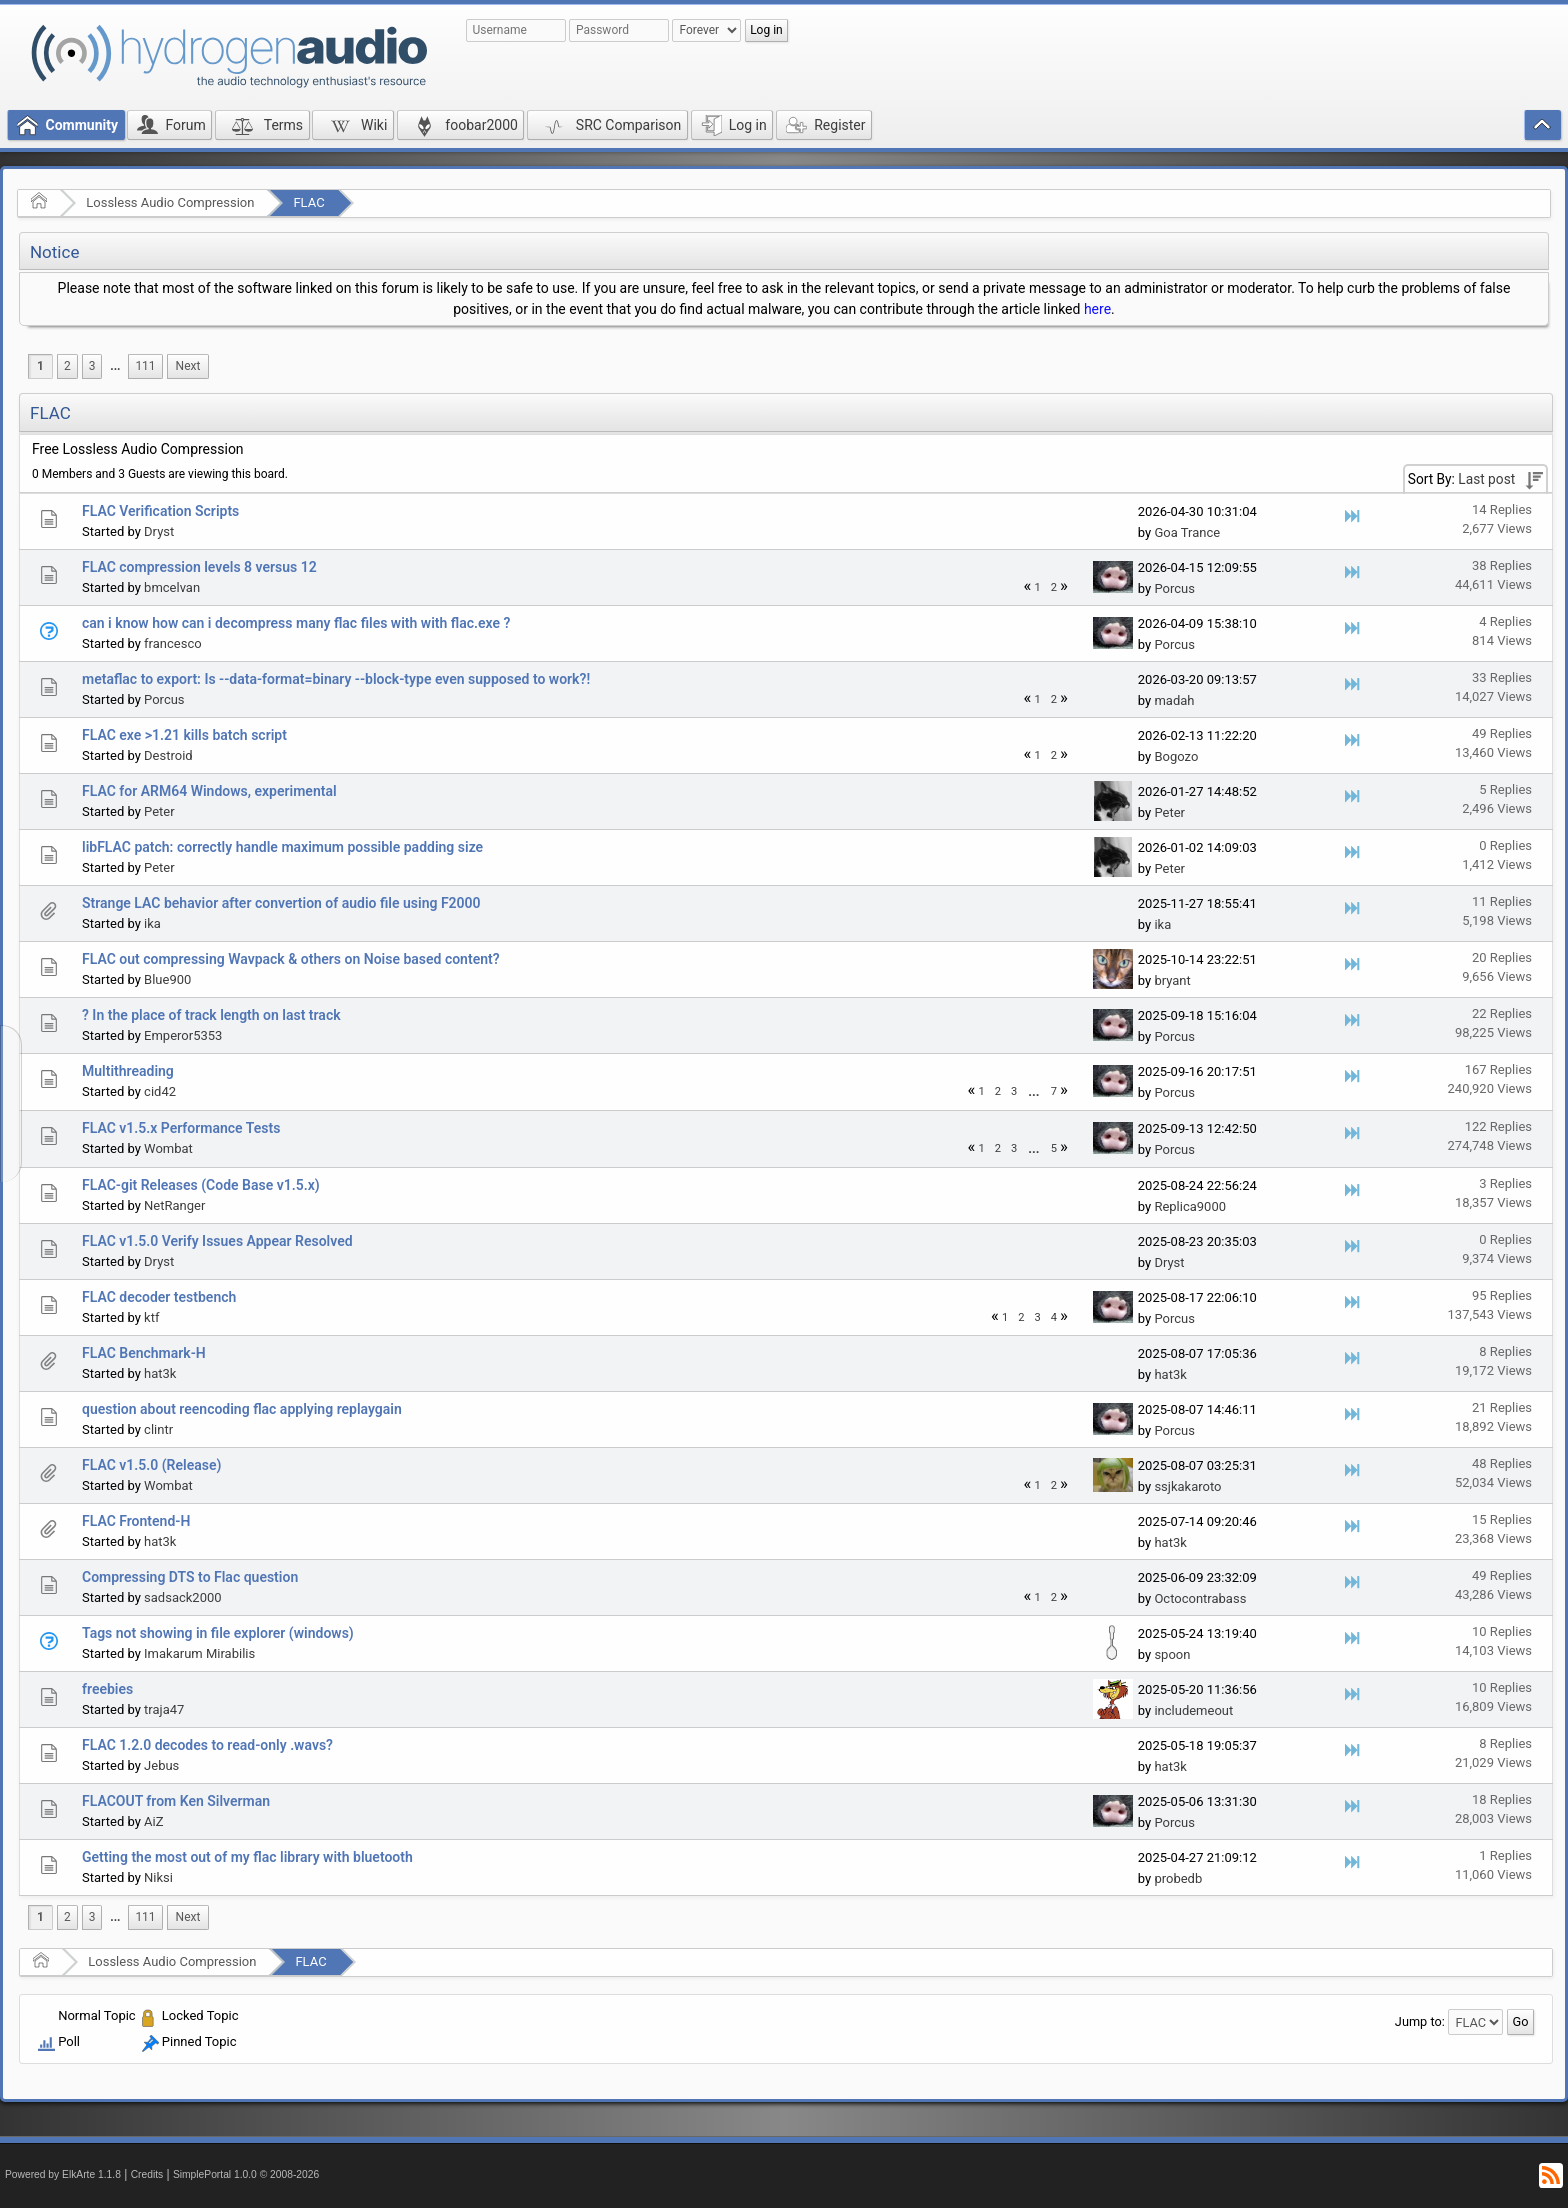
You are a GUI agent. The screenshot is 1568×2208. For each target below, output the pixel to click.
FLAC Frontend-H (136, 1521)
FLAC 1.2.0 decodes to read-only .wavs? (207, 1745)
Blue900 (167, 979)
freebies (107, 1689)
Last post (1486, 479)
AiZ (153, 1821)
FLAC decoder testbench (159, 1297)
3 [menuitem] (92, 366)
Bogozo (1176, 756)
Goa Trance (1187, 532)
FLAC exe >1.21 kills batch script (184, 735)
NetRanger (174, 1205)
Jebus (161, 1765)
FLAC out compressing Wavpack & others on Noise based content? (291, 959)
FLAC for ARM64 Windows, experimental (209, 791)
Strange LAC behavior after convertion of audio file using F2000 (281, 903)
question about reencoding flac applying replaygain (242, 1409)
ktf (151, 1317)
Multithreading (128, 1071)
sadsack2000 (183, 1597)
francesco (173, 643)
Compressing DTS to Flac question (190, 1577)
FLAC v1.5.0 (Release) (151, 1465)
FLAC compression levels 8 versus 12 (199, 567)
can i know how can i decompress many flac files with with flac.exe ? (296, 623)
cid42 (160, 1091)
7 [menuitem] (1054, 1091)
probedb (1178, 1878)
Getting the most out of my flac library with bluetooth (247, 1857)
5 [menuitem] (1054, 1148)
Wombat (168, 1148)
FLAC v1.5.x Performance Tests (181, 1128)
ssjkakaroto (1187, 1486)
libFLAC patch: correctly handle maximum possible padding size (282, 847)
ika (152, 923)
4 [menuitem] (1054, 1317)
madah (1174, 700)
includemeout (1193, 1710)
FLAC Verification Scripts (160, 511)
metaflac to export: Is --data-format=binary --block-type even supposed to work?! (336, 679)
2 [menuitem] (67, 366)
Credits (147, 2174)
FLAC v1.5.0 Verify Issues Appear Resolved (217, 1241)
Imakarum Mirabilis (199, 1653)
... (115, 366)
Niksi (158, 1877)
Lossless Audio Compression (170, 202)
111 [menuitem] (145, 366)
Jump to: (1420, 2021)
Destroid (168, 755)
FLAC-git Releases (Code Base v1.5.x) (201, 1185)
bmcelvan (172, 587)
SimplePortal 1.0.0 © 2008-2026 (246, 2174)
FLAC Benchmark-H (144, 1353)
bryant (1172, 980)
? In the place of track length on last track (211, 1015)
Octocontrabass (1200, 1598)
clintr (158, 1429)
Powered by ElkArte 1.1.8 (63, 2174)
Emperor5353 (183, 1035)
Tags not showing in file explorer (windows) (218, 1633)
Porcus (1174, 588)
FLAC (308, 202)
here (1097, 309)
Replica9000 (1190, 1206)
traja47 (164, 1709)
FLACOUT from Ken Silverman (176, 1801)
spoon (1172, 1654)
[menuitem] (115, 366)
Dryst (159, 531)
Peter (159, 811)
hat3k (160, 1373)
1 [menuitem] (40, 366)
